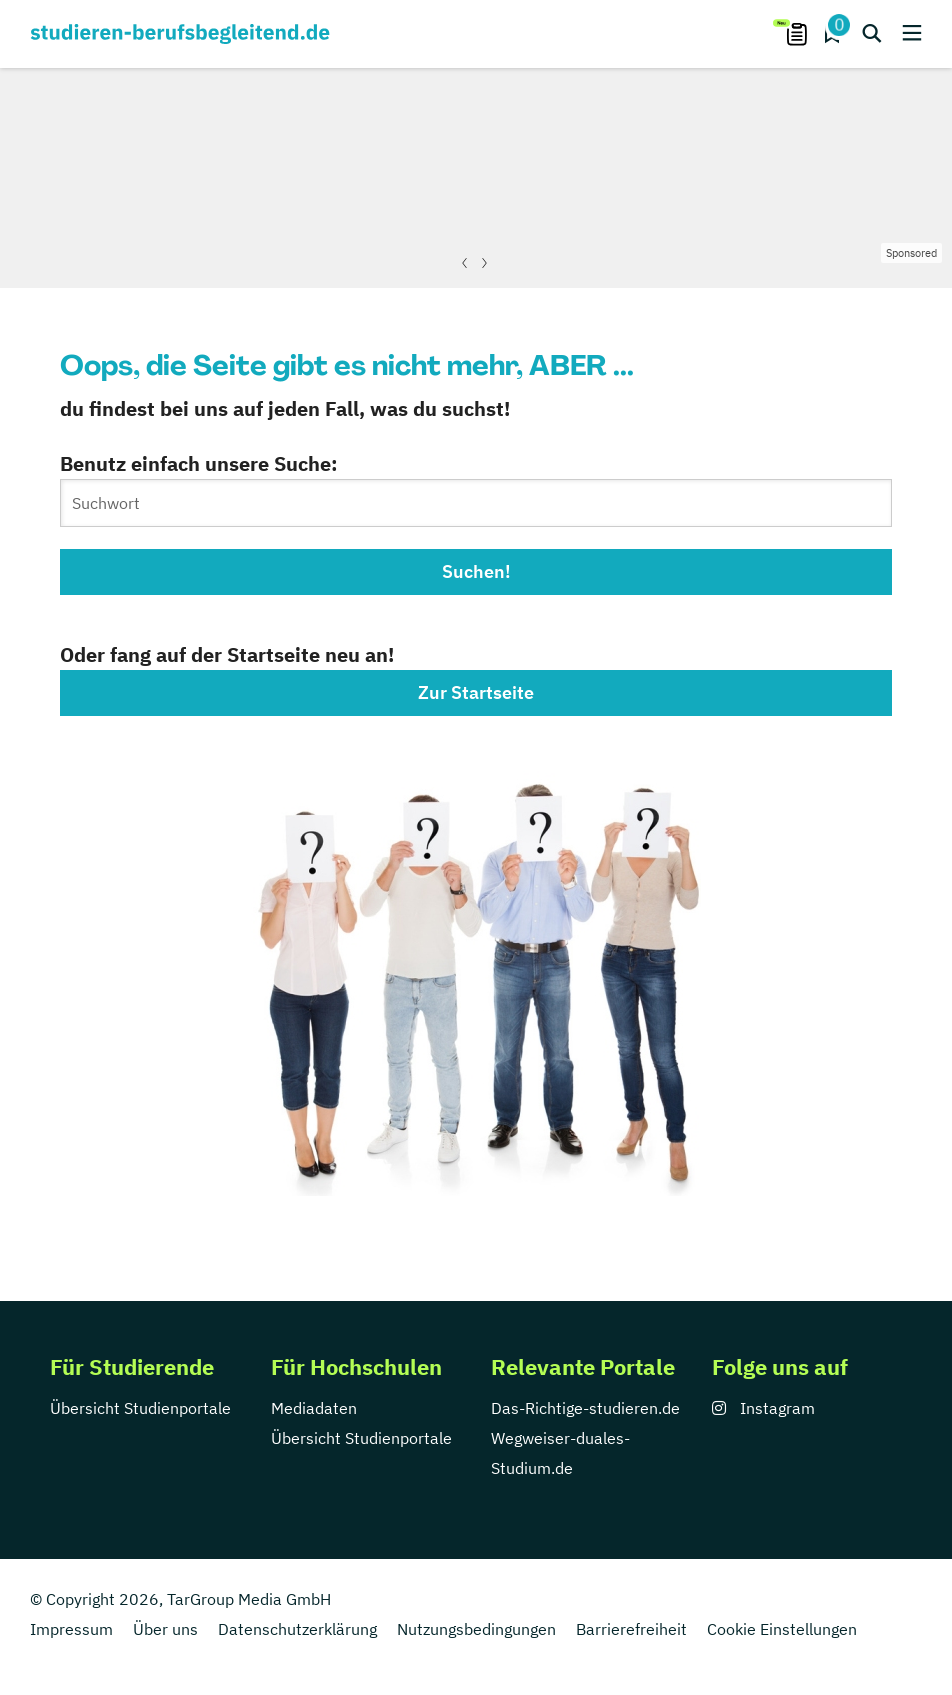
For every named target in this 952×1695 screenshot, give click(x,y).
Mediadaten (314, 1408)
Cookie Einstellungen (782, 1629)
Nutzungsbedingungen (476, 1629)
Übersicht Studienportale (140, 1408)
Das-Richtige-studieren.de (585, 1408)
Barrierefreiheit (631, 1629)
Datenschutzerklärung (297, 1629)
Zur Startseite (476, 692)
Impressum (71, 1629)
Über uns (165, 1629)
